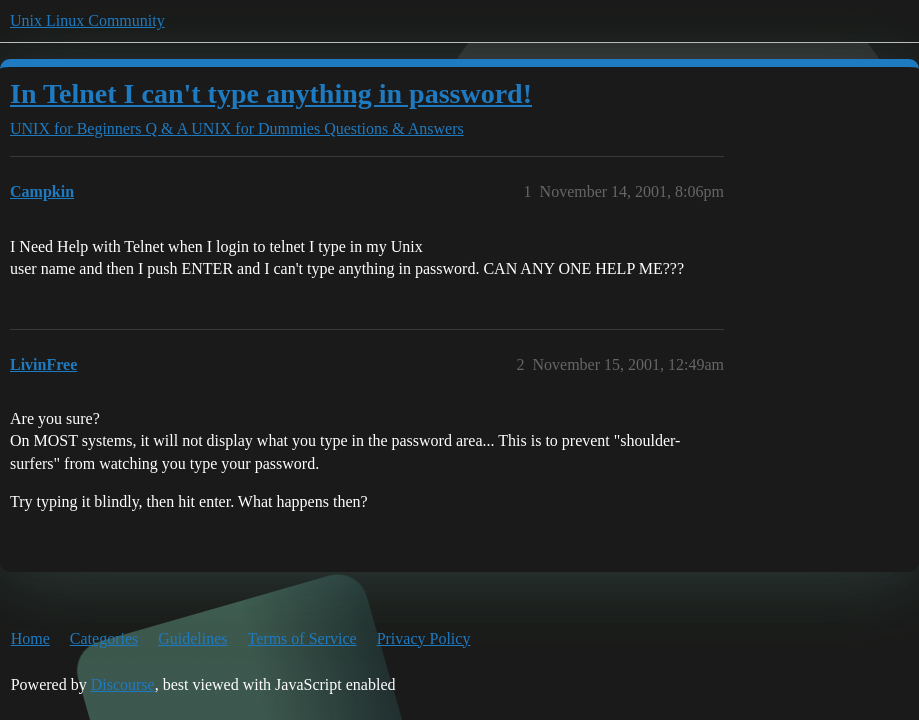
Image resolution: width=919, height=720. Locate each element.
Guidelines (192, 638)
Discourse (123, 684)
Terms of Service (302, 638)
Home (30, 638)
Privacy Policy (424, 638)
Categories (104, 638)
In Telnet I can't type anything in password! (271, 93)
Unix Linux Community (87, 20)
